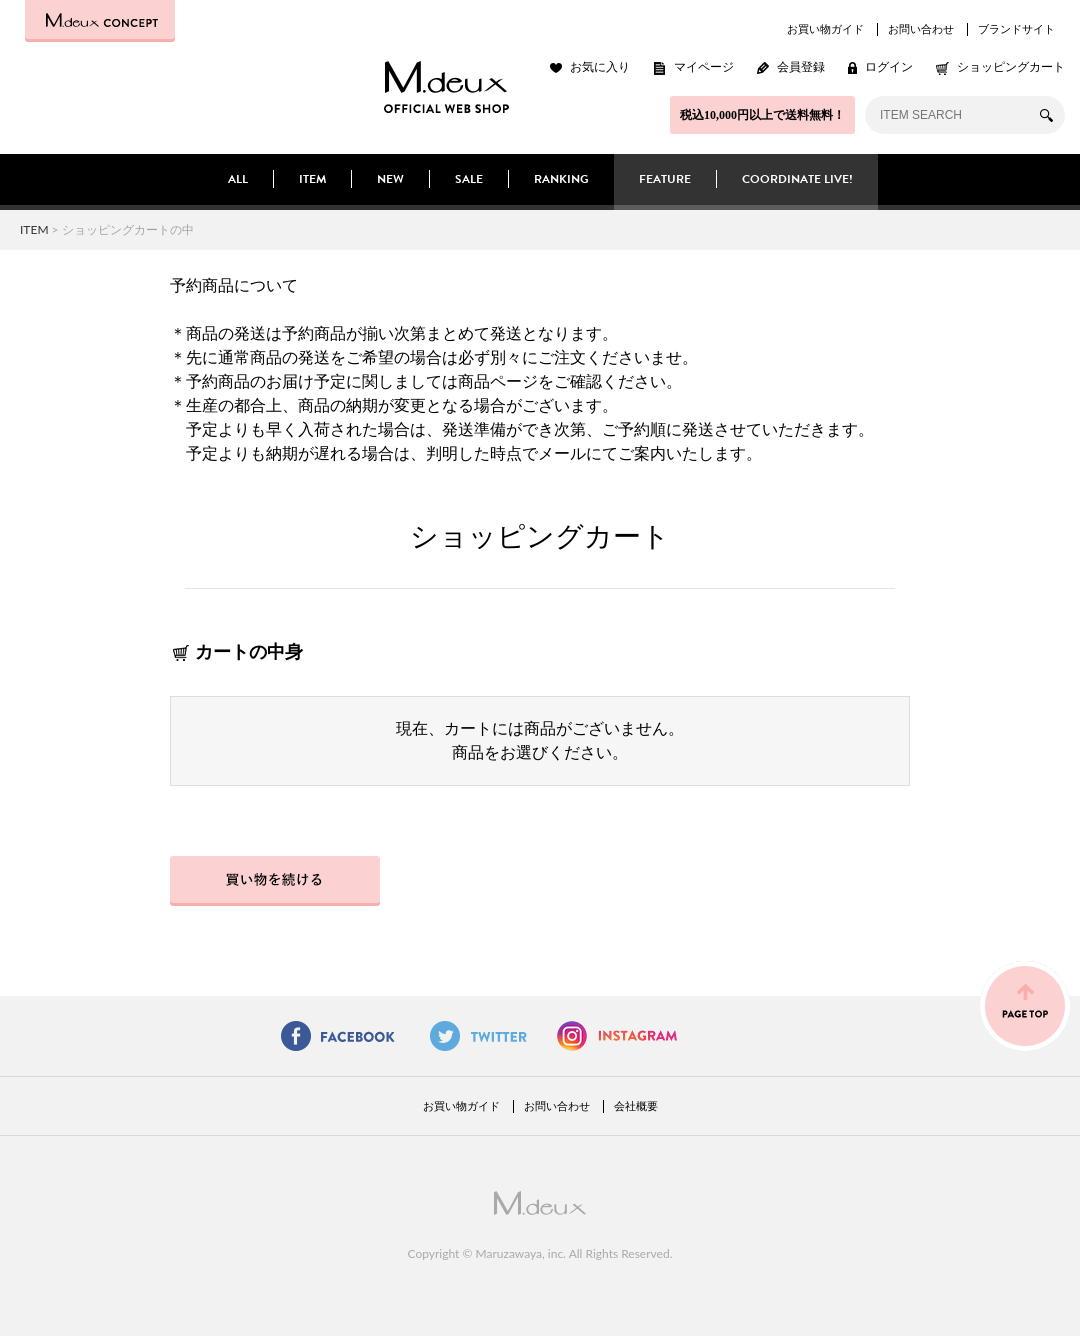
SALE (469, 179)
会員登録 (801, 67)
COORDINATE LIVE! (797, 179)
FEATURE (665, 179)
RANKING (561, 179)
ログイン (889, 67)
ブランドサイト (1016, 29)
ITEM (312, 179)
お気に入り (600, 67)
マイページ (704, 67)
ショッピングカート (1011, 67)
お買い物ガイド (825, 29)
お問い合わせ (921, 29)
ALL (238, 179)
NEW (390, 179)
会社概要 (636, 1106)
